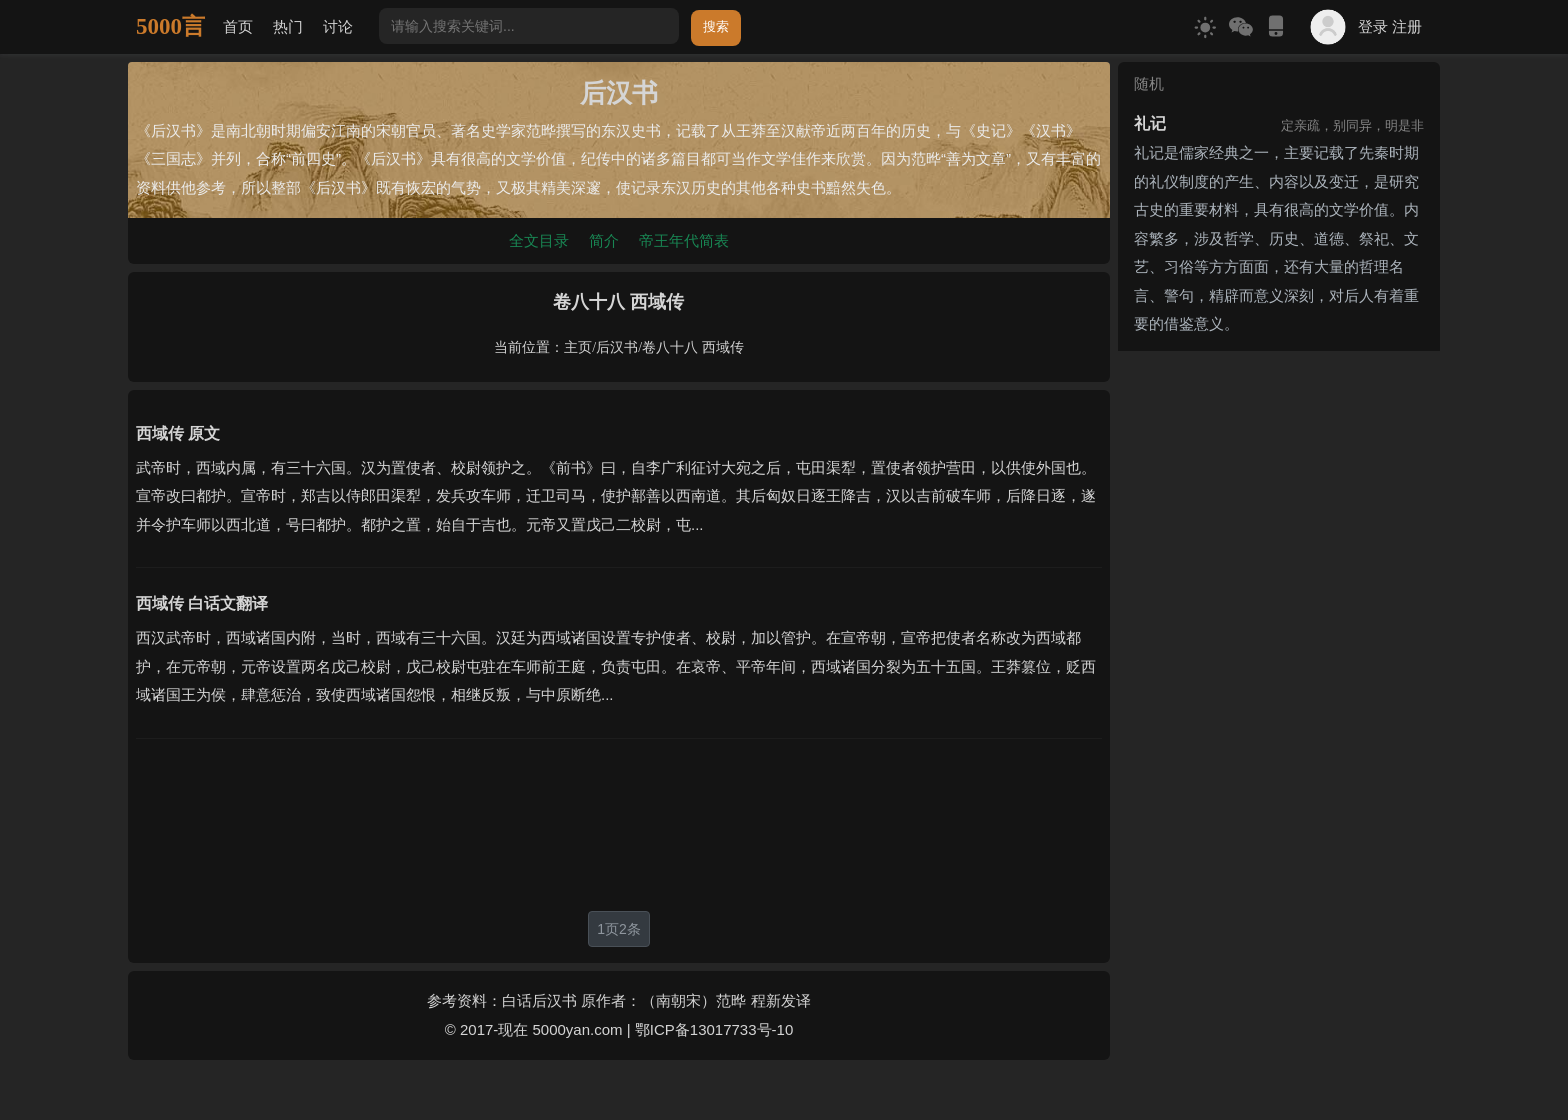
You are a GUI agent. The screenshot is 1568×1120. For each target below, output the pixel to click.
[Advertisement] (619, 825)
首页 (238, 26)
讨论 (338, 26)
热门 (288, 26)
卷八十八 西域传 (693, 347)
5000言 (170, 26)
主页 (578, 347)
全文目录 (539, 240)
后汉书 (617, 347)
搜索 (716, 26)
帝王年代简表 (684, 240)
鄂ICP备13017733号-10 (714, 1029)
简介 (604, 240)
